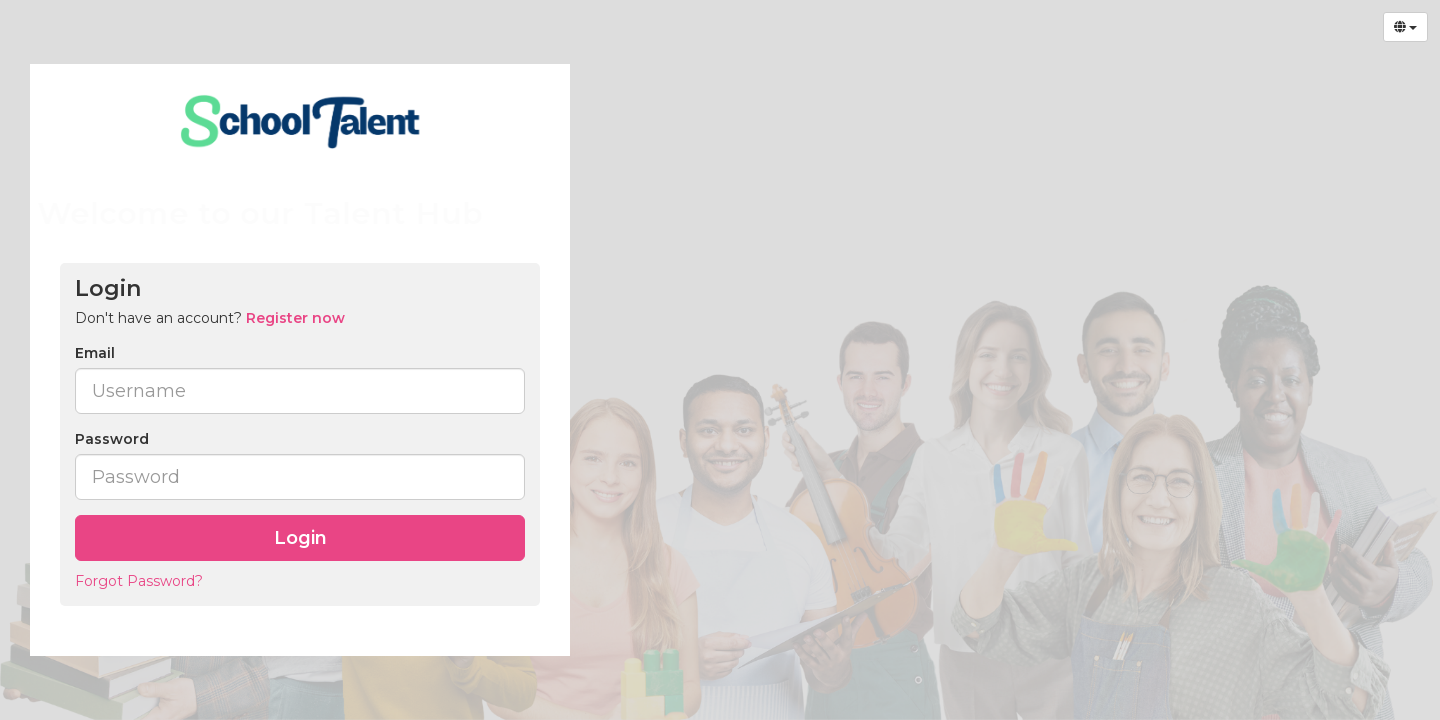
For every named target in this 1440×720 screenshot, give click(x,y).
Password (112, 439)
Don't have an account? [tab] (210, 318)
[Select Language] (1405, 27)
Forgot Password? (139, 581)
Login (300, 538)
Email (95, 353)
